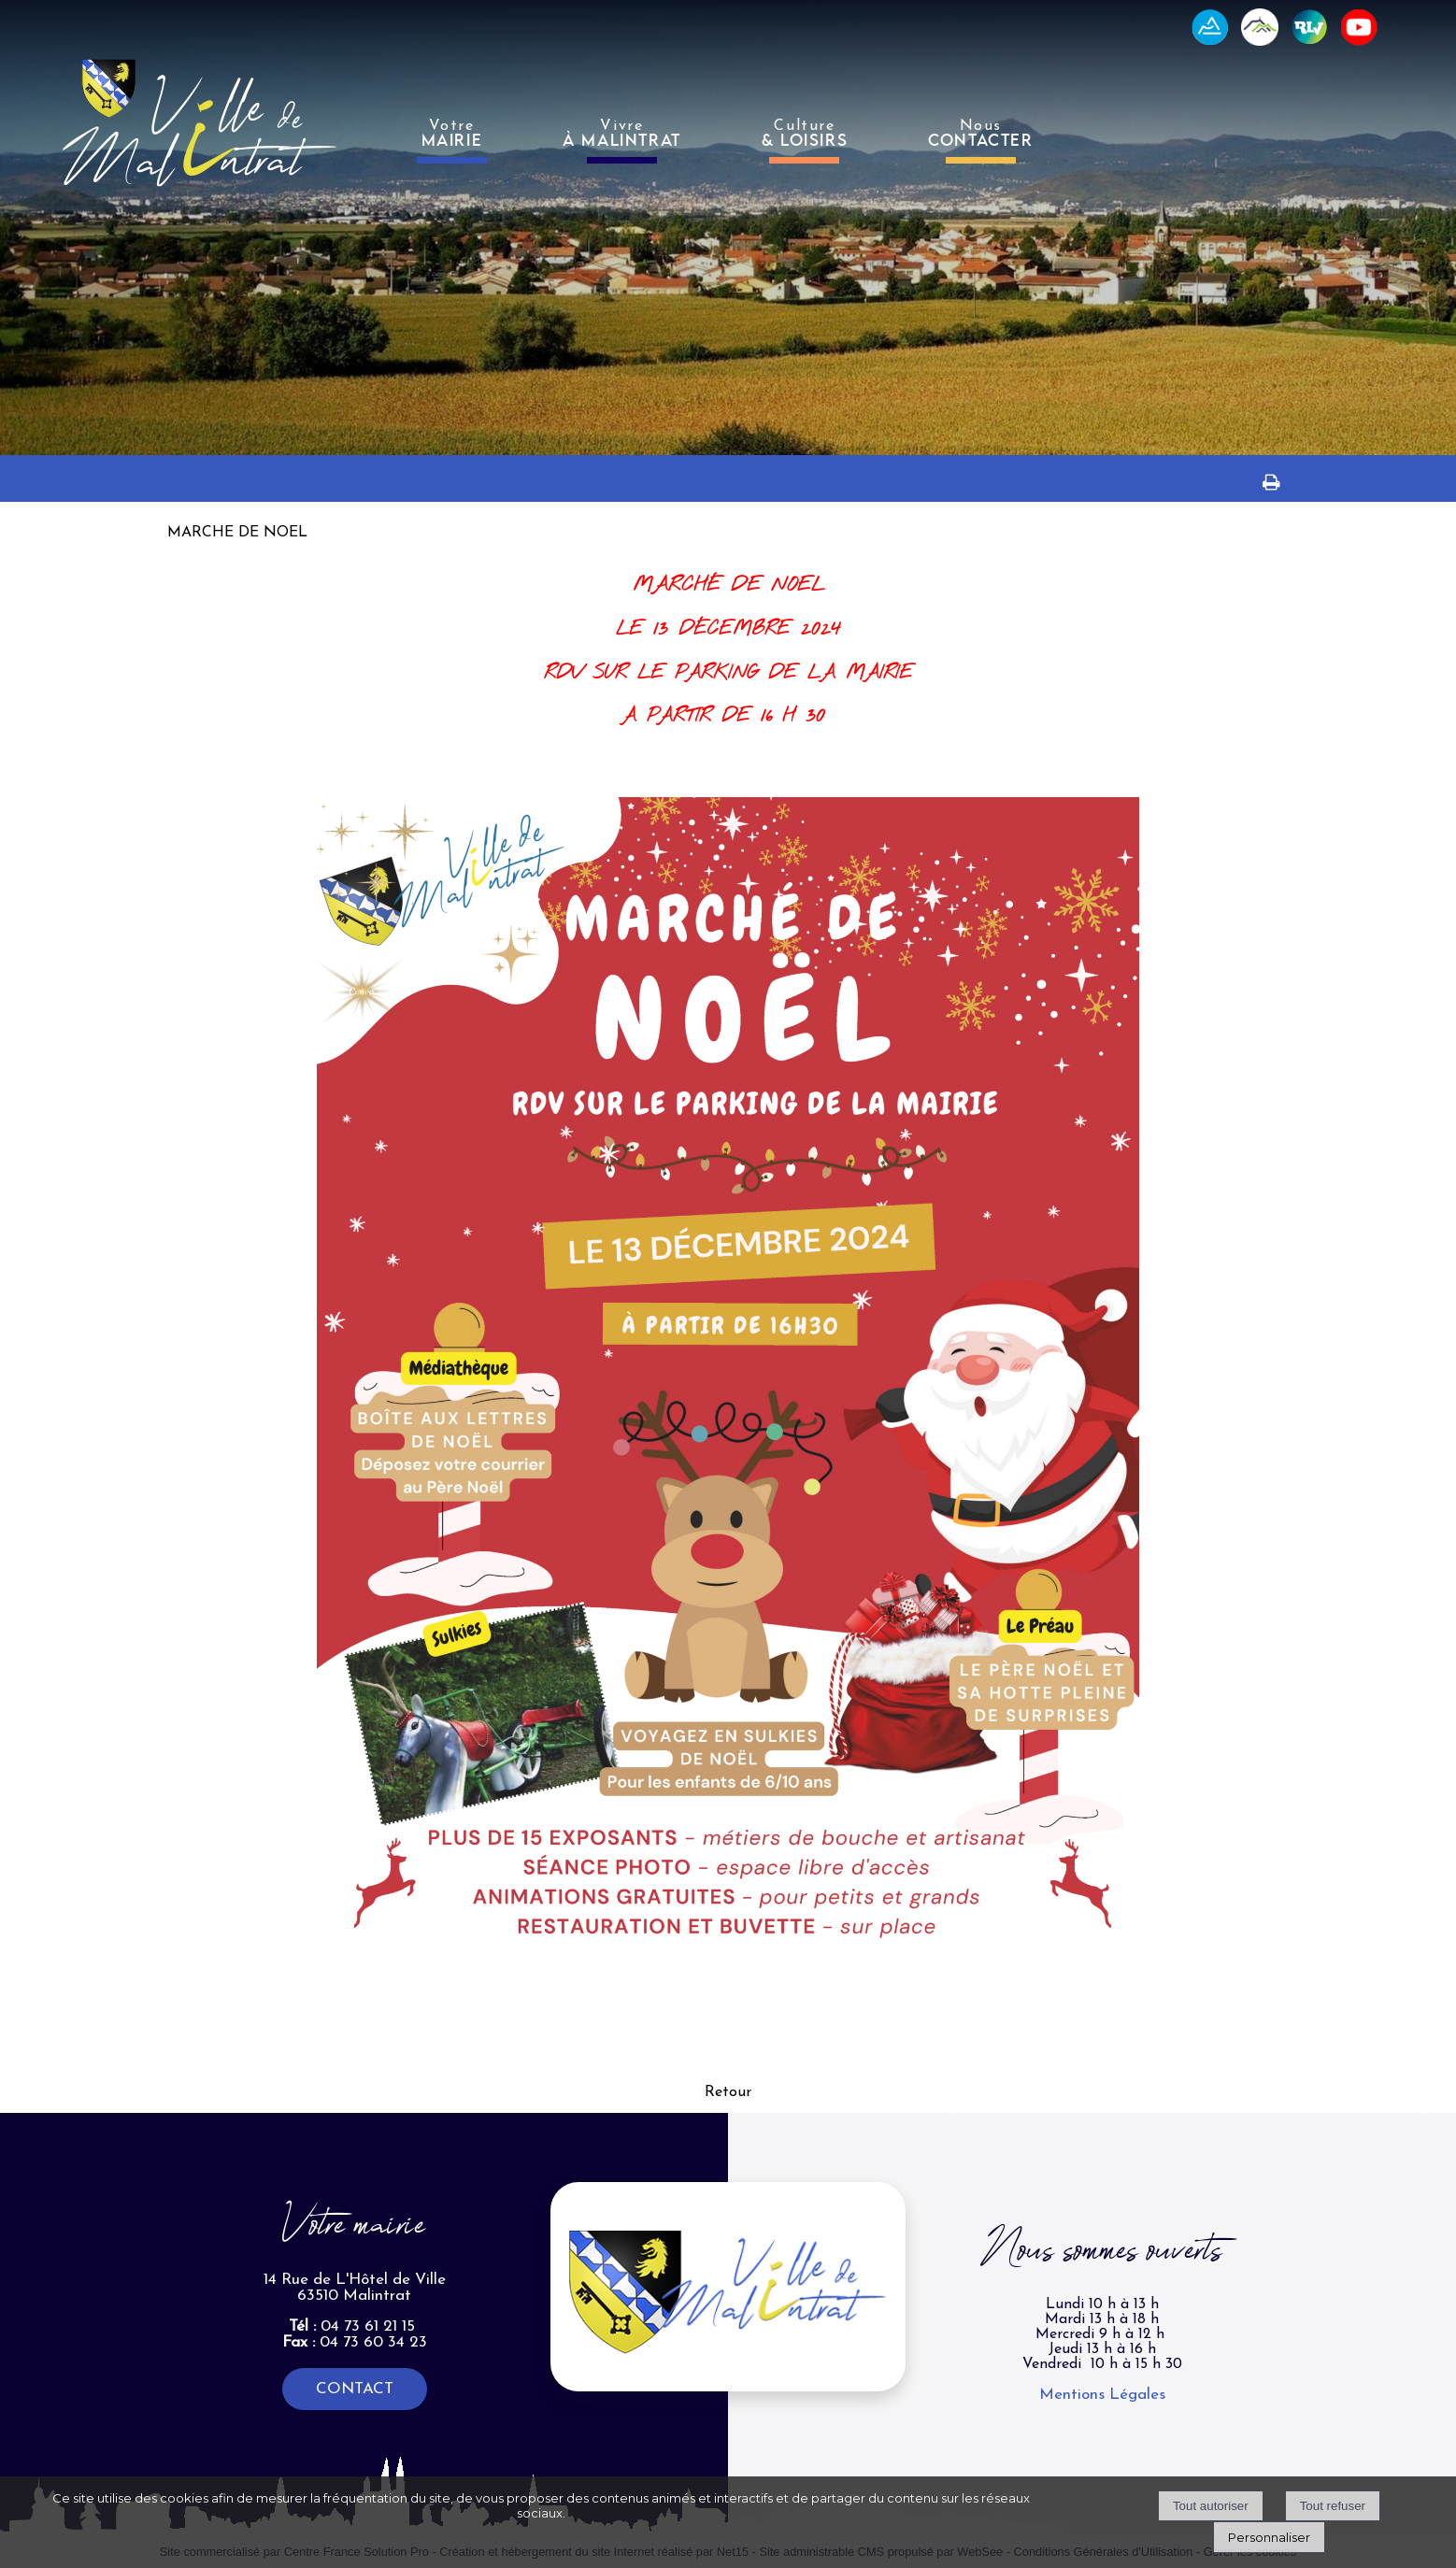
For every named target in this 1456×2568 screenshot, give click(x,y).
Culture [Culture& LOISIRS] (805, 134)
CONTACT (354, 2389)
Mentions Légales (1102, 2395)
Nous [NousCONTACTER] (980, 134)
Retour (728, 2092)
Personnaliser (1269, 2537)
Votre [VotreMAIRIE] (452, 134)
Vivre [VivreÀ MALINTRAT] (622, 134)
